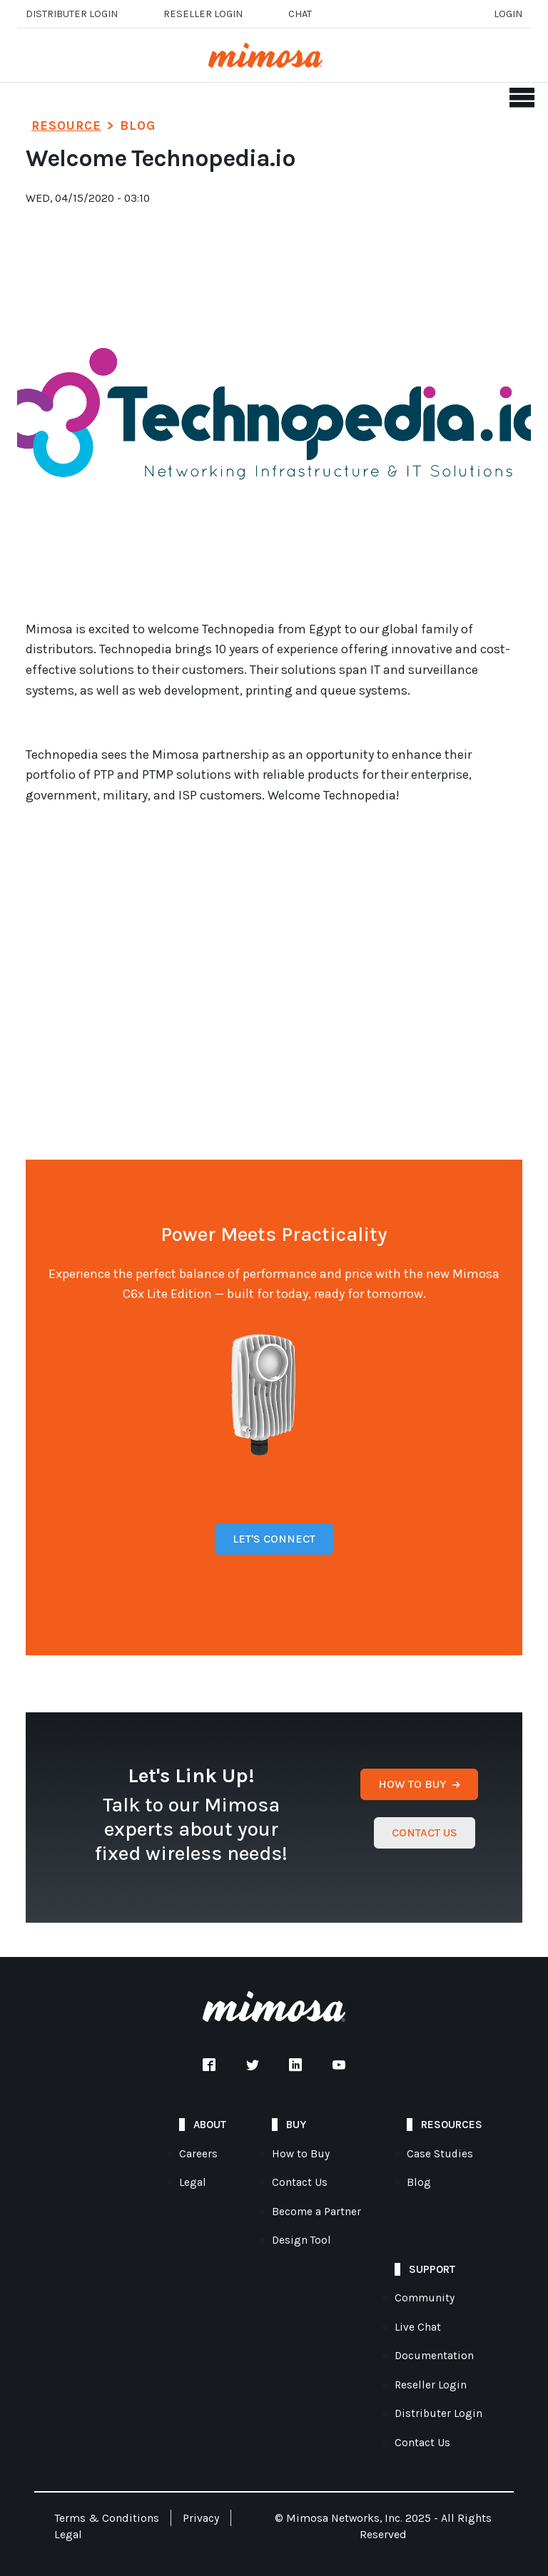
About (209, 2124)
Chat (300, 14)
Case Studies (440, 2153)
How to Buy (301, 2153)
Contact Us (300, 2182)
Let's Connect (274, 1538)
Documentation (434, 2355)
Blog (419, 2182)
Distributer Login (72, 14)
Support (432, 2269)
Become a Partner (316, 2211)
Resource (66, 125)
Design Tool (301, 2240)
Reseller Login (431, 2384)
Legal (192, 2182)
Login (508, 14)
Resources (451, 2124)
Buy (296, 2124)
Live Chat (418, 2327)
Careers (198, 2153)
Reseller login (203, 14)
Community (425, 2297)
